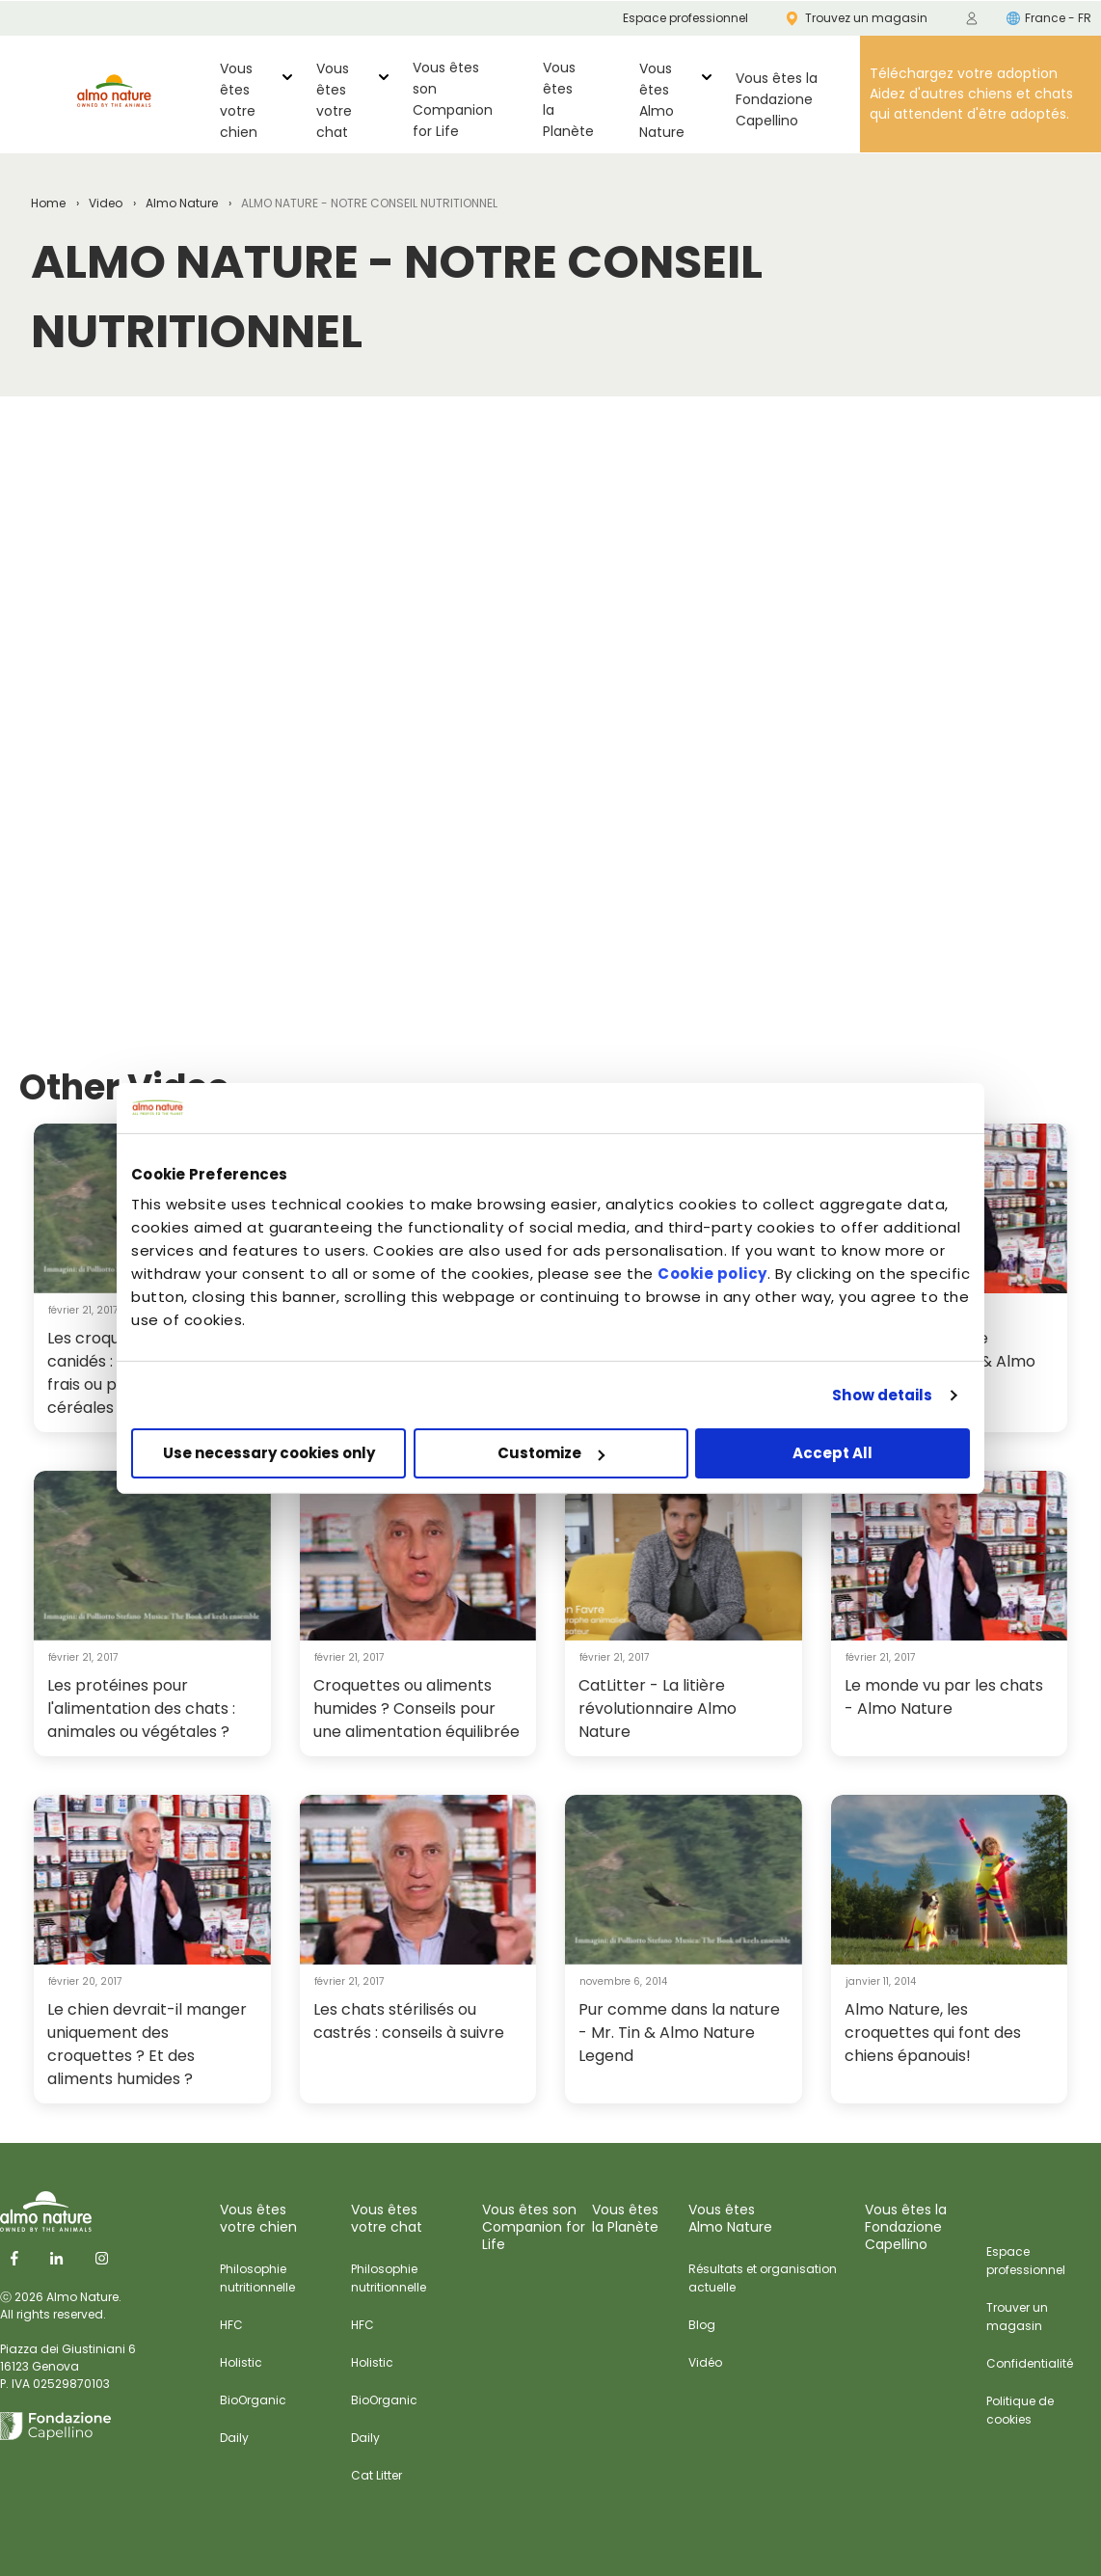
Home (48, 203)
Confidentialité (1029, 2363)
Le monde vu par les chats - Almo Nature (944, 1697)
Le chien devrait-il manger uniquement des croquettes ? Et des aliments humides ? (147, 2044)
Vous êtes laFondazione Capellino (777, 99)
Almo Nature (182, 203)
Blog (701, 2325)
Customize (550, 1453)
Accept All (832, 1453)
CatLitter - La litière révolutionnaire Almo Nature (657, 1708)
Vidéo (705, 2362)
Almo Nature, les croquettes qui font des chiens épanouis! (933, 2032)
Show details (882, 1395)
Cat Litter (376, 2475)
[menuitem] (972, 18)
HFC (231, 2325)
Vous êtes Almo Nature (662, 100)
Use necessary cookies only (269, 1453)
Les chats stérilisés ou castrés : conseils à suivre (408, 2021)
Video (105, 203)
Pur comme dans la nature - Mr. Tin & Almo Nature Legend (679, 2032)
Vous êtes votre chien (238, 100)
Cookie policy (712, 1273)
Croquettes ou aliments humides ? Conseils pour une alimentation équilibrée (416, 1708)
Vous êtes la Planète (568, 99)
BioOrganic (253, 2400)
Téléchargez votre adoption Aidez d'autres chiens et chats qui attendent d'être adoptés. (971, 93)
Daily (234, 2437)
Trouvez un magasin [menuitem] (857, 18)
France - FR (1049, 18)
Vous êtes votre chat (334, 100)
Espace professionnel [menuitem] (685, 18)
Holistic (241, 2362)
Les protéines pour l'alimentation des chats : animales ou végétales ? (141, 1708)
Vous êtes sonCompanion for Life (453, 99)
